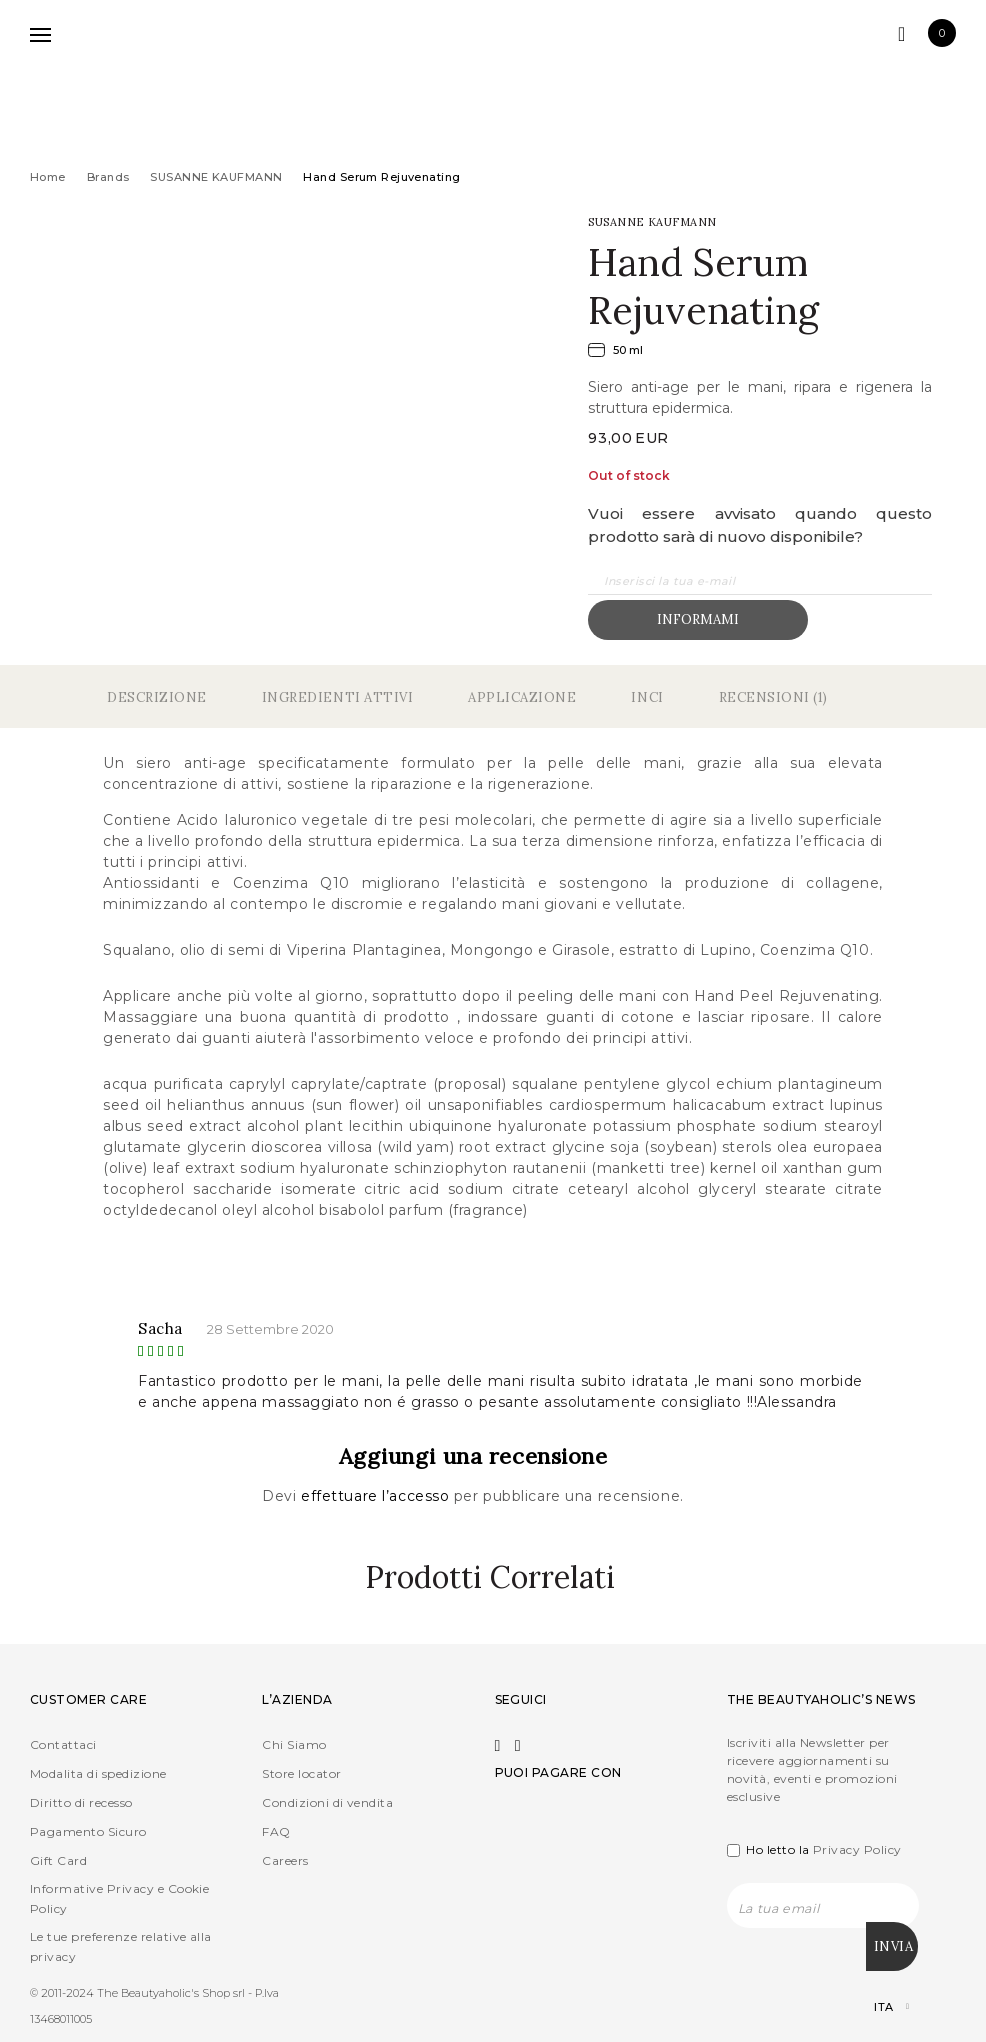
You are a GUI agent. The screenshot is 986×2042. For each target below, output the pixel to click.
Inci (647, 697)
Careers (285, 1860)
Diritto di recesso (81, 1802)
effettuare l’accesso (377, 1496)
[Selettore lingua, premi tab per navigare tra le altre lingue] (874, 2001)
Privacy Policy (857, 1849)
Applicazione (522, 697)
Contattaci (63, 1744)
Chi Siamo (294, 1744)
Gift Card (58, 1860)
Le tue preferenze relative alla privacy (121, 1946)
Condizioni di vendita (327, 1802)
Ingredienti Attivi (337, 697)
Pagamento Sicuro (88, 1831)
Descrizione (157, 697)
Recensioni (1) (773, 697)
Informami (698, 619)
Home (48, 177)
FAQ (276, 1831)
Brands (108, 177)
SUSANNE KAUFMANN (216, 177)
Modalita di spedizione (98, 1773)
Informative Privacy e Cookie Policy (119, 1898)
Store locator (301, 1773)
